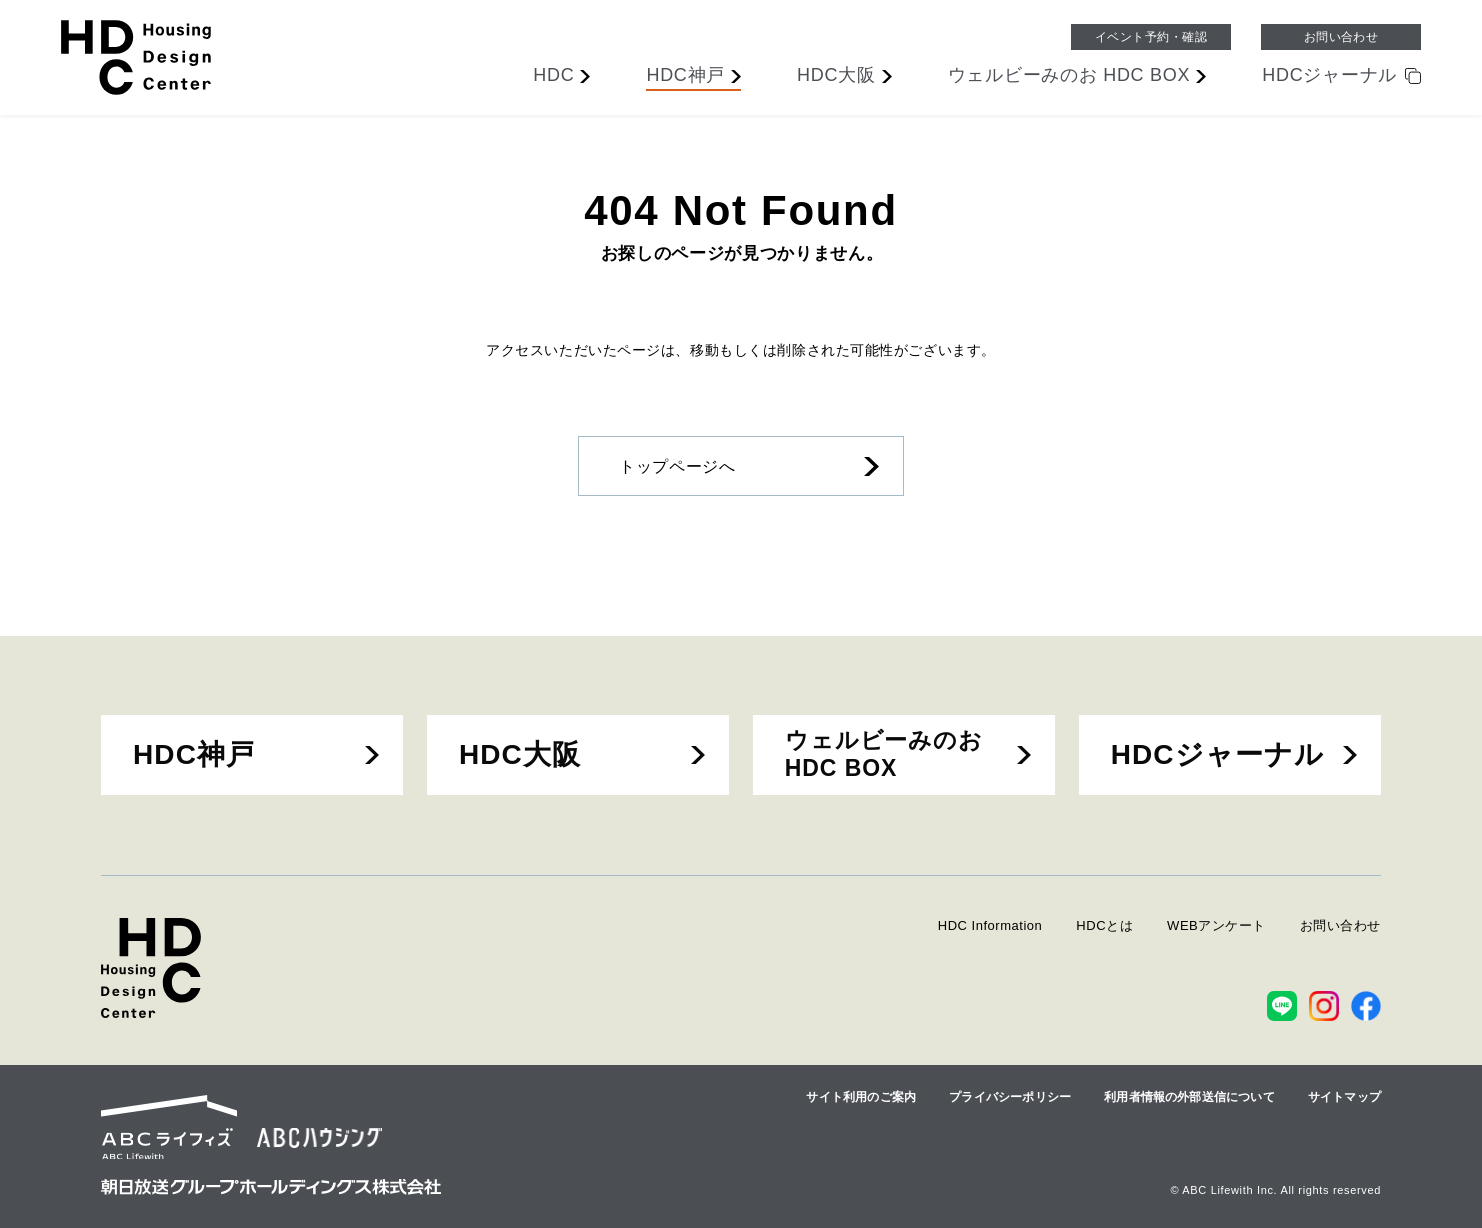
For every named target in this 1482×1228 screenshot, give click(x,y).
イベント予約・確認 (1151, 37)
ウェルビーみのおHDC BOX (884, 754)
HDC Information (990, 925)
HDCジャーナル (1218, 754)
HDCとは (1104, 925)
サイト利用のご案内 (861, 1097)
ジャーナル (1329, 75)
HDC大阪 (520, 754)
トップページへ (677, 466)
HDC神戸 (194, 754)
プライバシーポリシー (1010, 1097)
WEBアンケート (1216, 925)
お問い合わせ (1341, 37)
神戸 (685, 75)
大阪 (836, 75)
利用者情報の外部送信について (1189, 1097)
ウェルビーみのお (1069, 75)
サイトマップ (1344, 1097)
